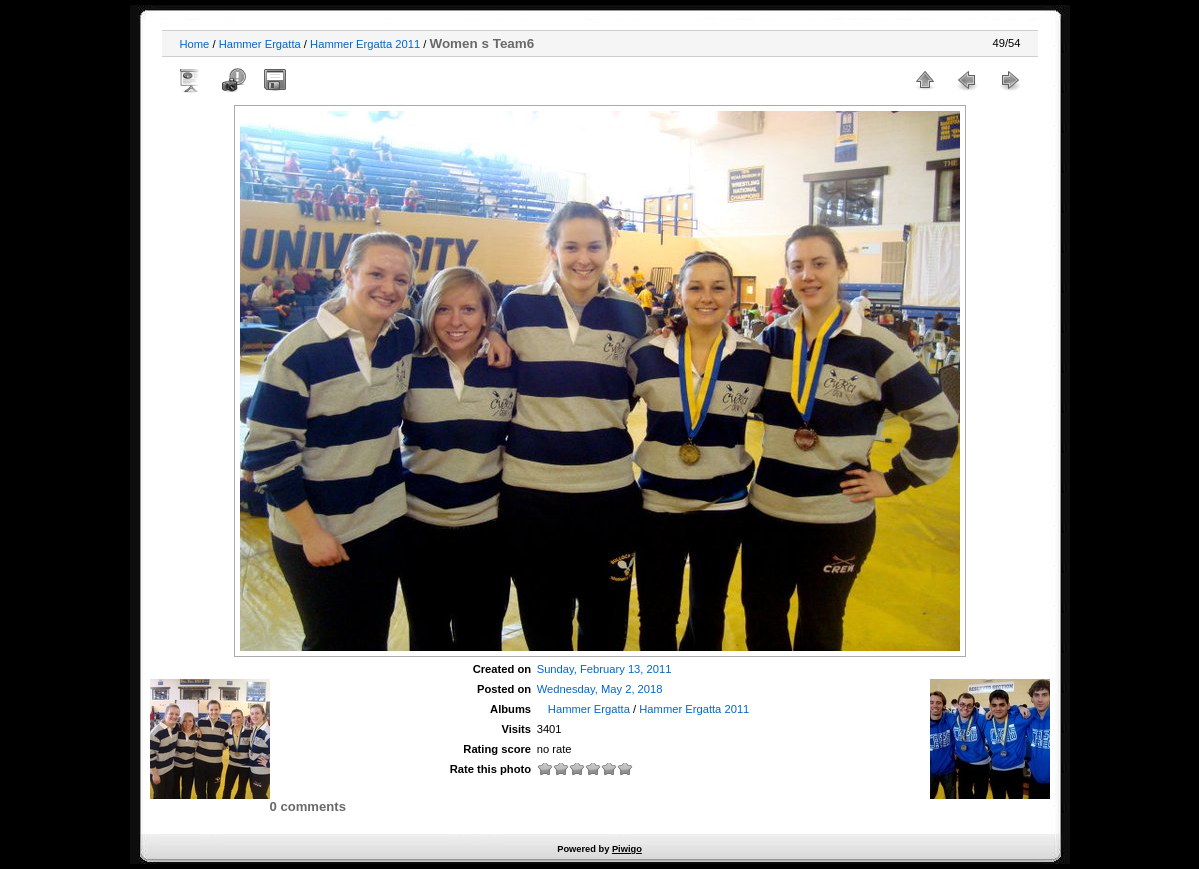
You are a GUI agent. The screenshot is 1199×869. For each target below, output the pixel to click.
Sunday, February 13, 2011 (604, 669)
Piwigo (627, 849)
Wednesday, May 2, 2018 (600, 689)
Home (195, 44)
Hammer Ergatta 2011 (365, 44)
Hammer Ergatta (260, 44)
